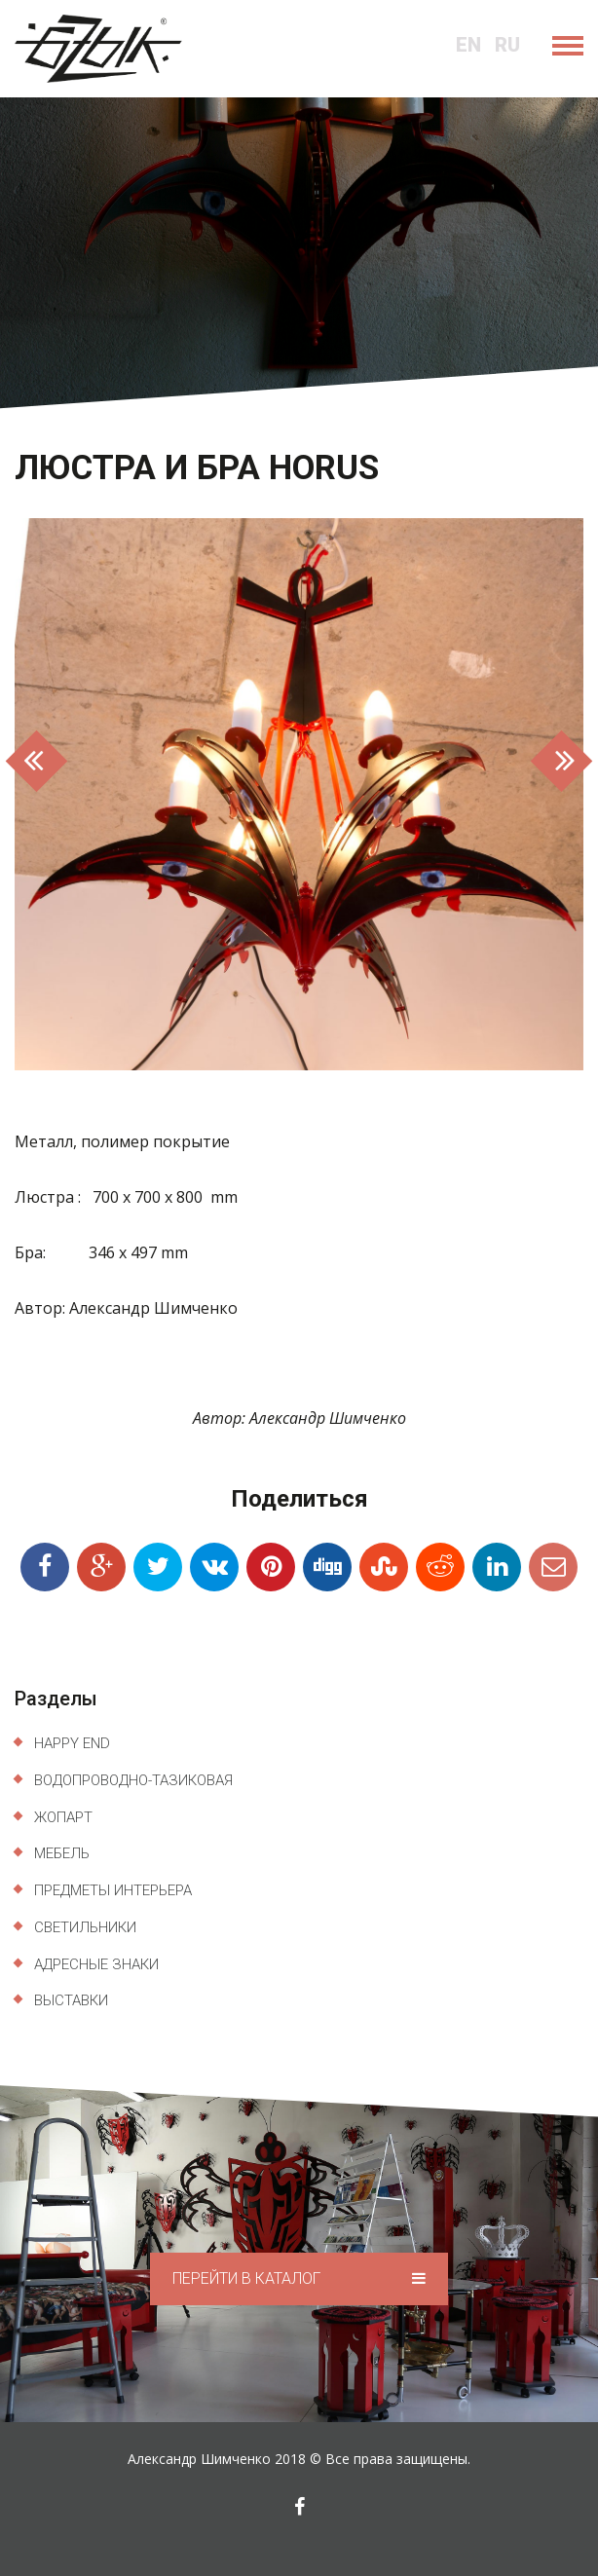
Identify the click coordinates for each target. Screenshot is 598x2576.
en (468, 44)
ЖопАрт (63, 1817)
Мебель (62, 1853)
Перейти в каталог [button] (299, 2278)
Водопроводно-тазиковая (133, 1780)
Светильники (85, 1927)
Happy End (72, 1743)
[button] (57, 794)
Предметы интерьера (113, 1890)
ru (507, 44)
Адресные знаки (96, 1964)
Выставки (71, 2000)
